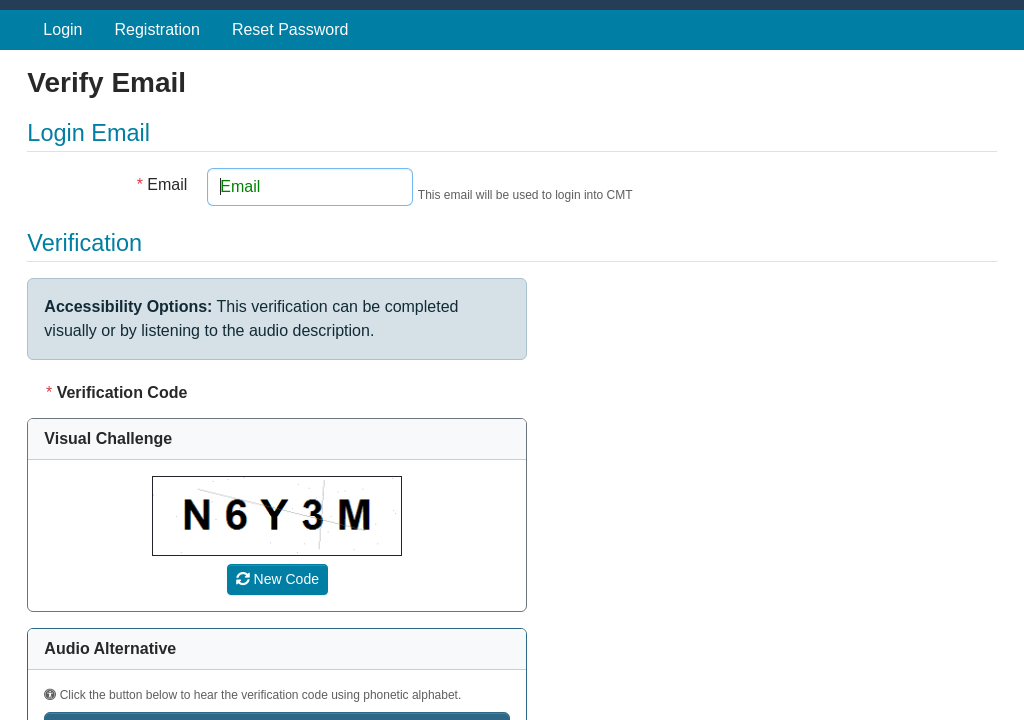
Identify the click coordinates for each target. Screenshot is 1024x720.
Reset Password (290, 29)
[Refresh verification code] (277, 579)
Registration (157, 29)
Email (162, 184)
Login (62, 29)
